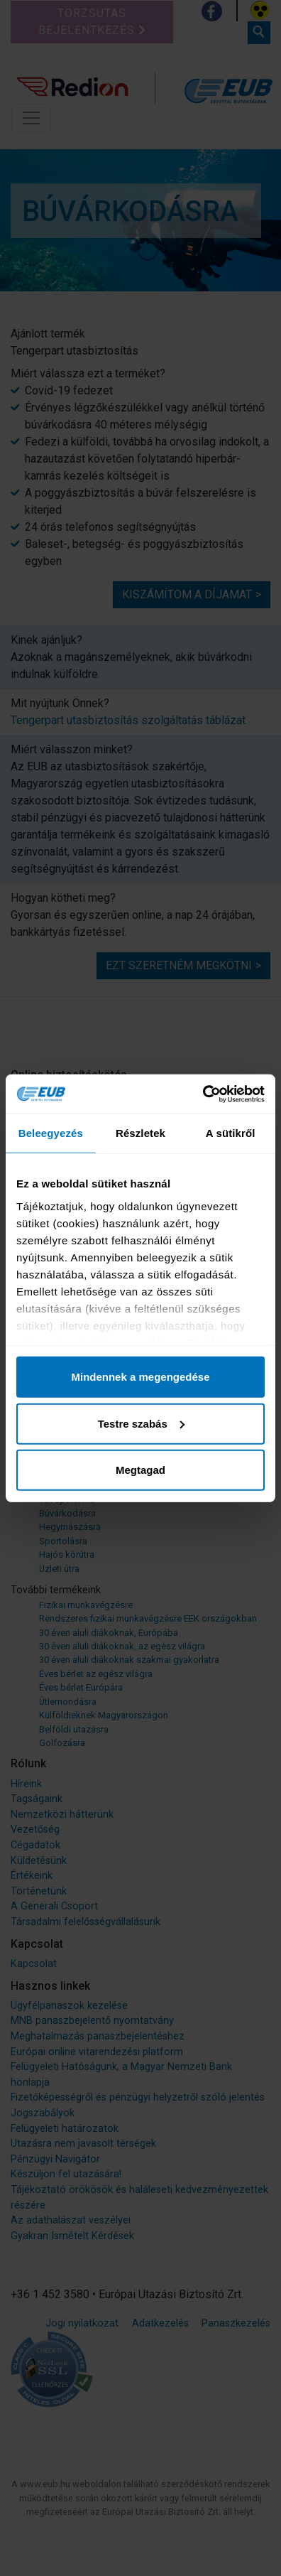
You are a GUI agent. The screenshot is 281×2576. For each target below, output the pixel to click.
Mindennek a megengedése (140, 1377)
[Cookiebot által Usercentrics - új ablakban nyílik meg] (202, 1093)
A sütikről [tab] (230, 1133)
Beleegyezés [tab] (50, 1133)
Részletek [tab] (140, 1133)
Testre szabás (141, 1423)
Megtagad (140, 1470)
